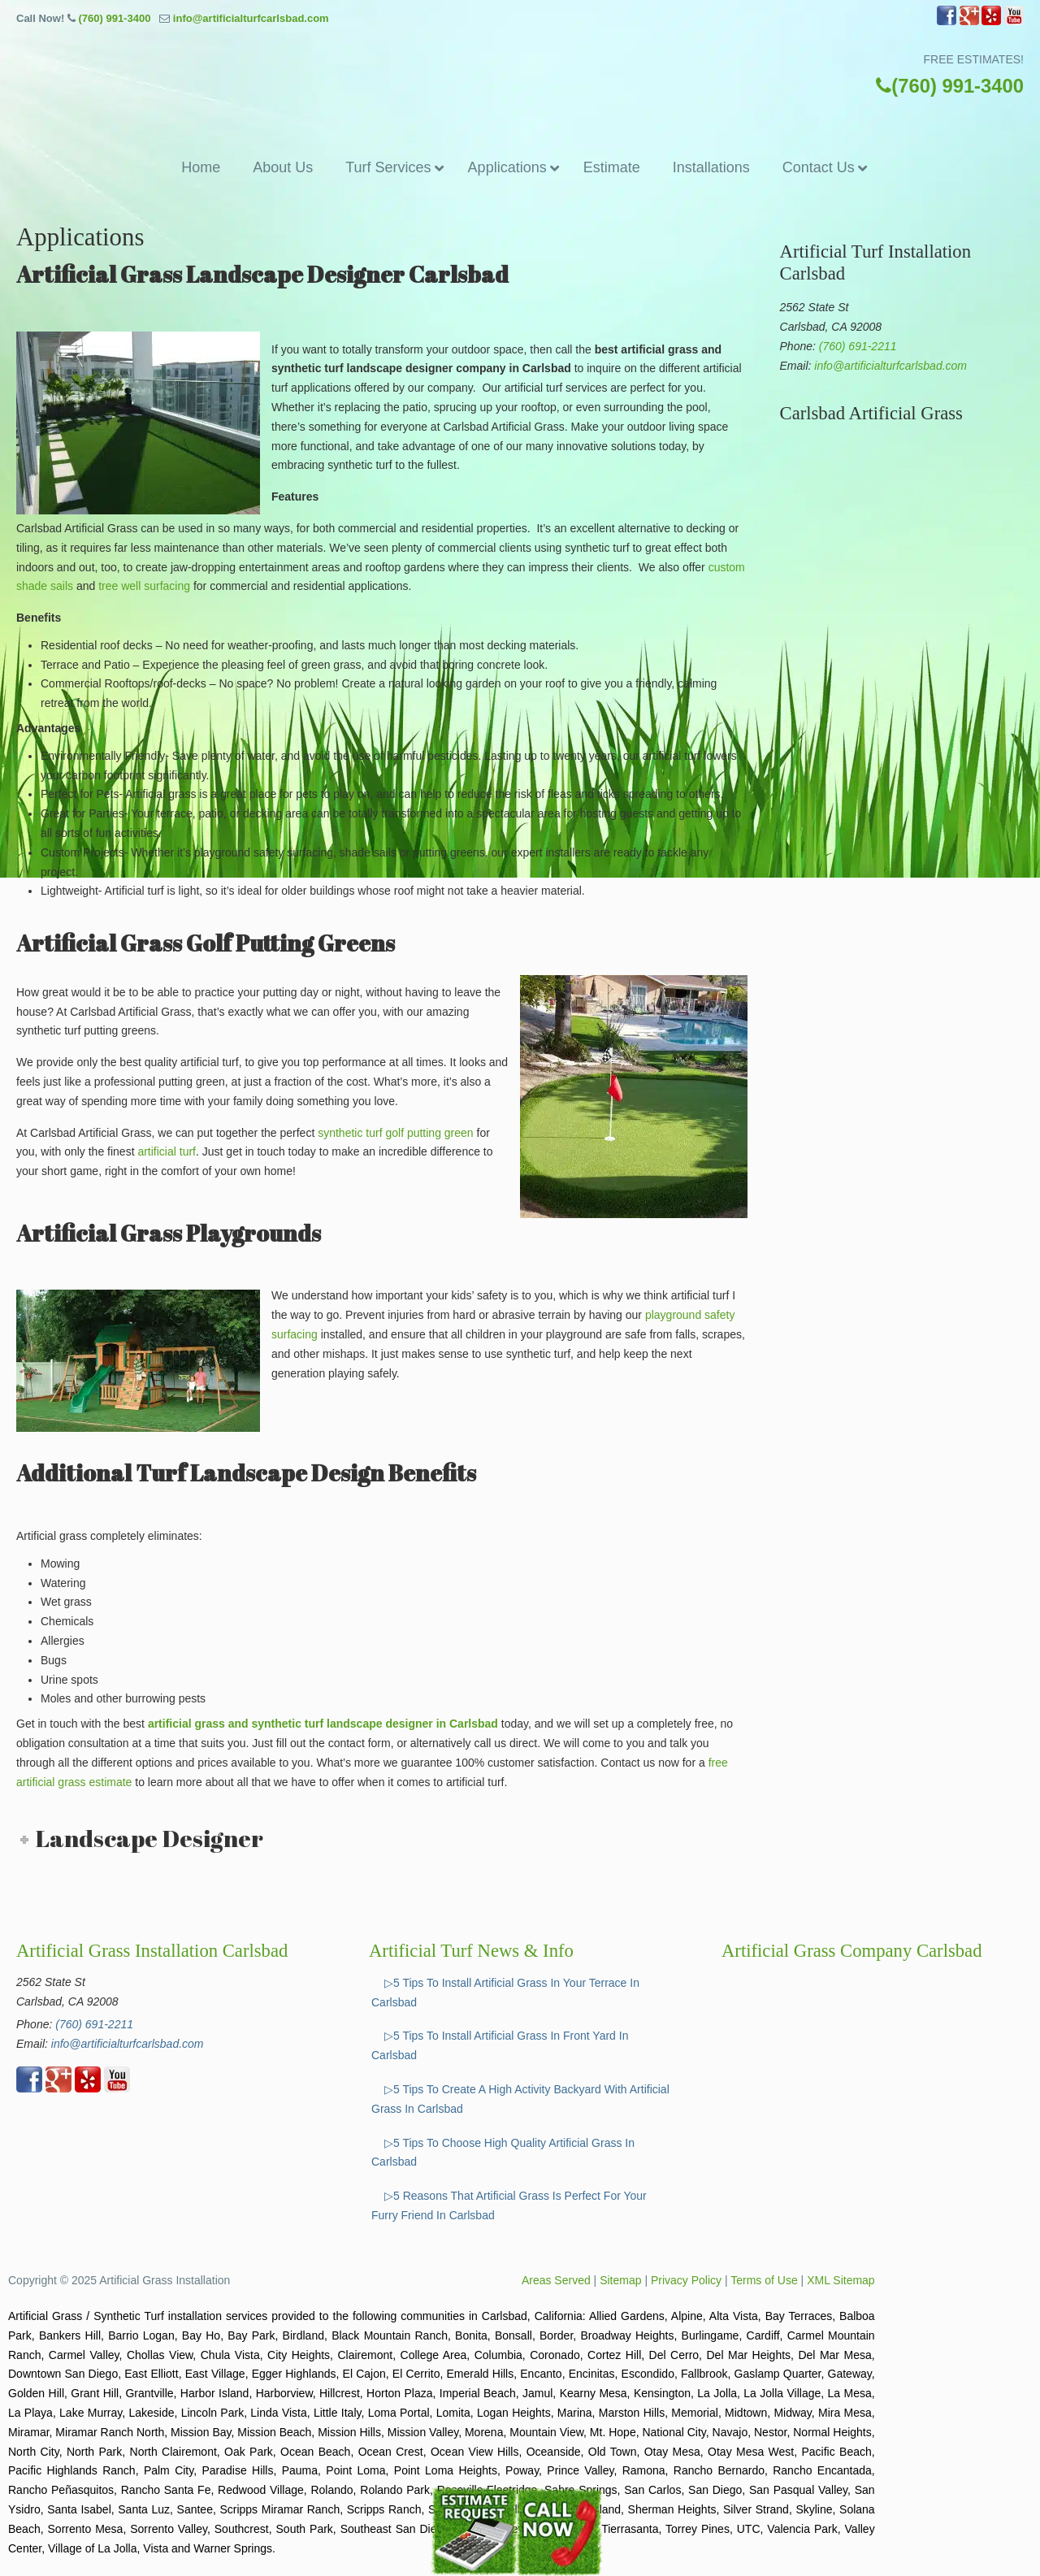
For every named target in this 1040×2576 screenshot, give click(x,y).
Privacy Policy (686, 2280)
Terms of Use (763, 2280)
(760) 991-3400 (114, 18)
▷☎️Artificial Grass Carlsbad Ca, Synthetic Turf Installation (520, 71)
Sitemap (620, 2280)
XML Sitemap (841, 2280)
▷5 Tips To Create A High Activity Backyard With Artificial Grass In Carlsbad (520, 2099)
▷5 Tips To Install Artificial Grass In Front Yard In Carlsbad (499, 2045)
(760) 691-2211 (858, 346)
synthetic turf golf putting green (395, 1132)
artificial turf (166, 1151)
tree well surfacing (144, 585)
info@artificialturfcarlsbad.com (251, 18)
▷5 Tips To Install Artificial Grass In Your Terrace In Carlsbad (505, 1992)
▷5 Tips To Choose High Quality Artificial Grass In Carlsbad (503, 2152)
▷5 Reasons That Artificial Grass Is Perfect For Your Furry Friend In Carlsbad (509, 2205)
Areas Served (556, 2280)
